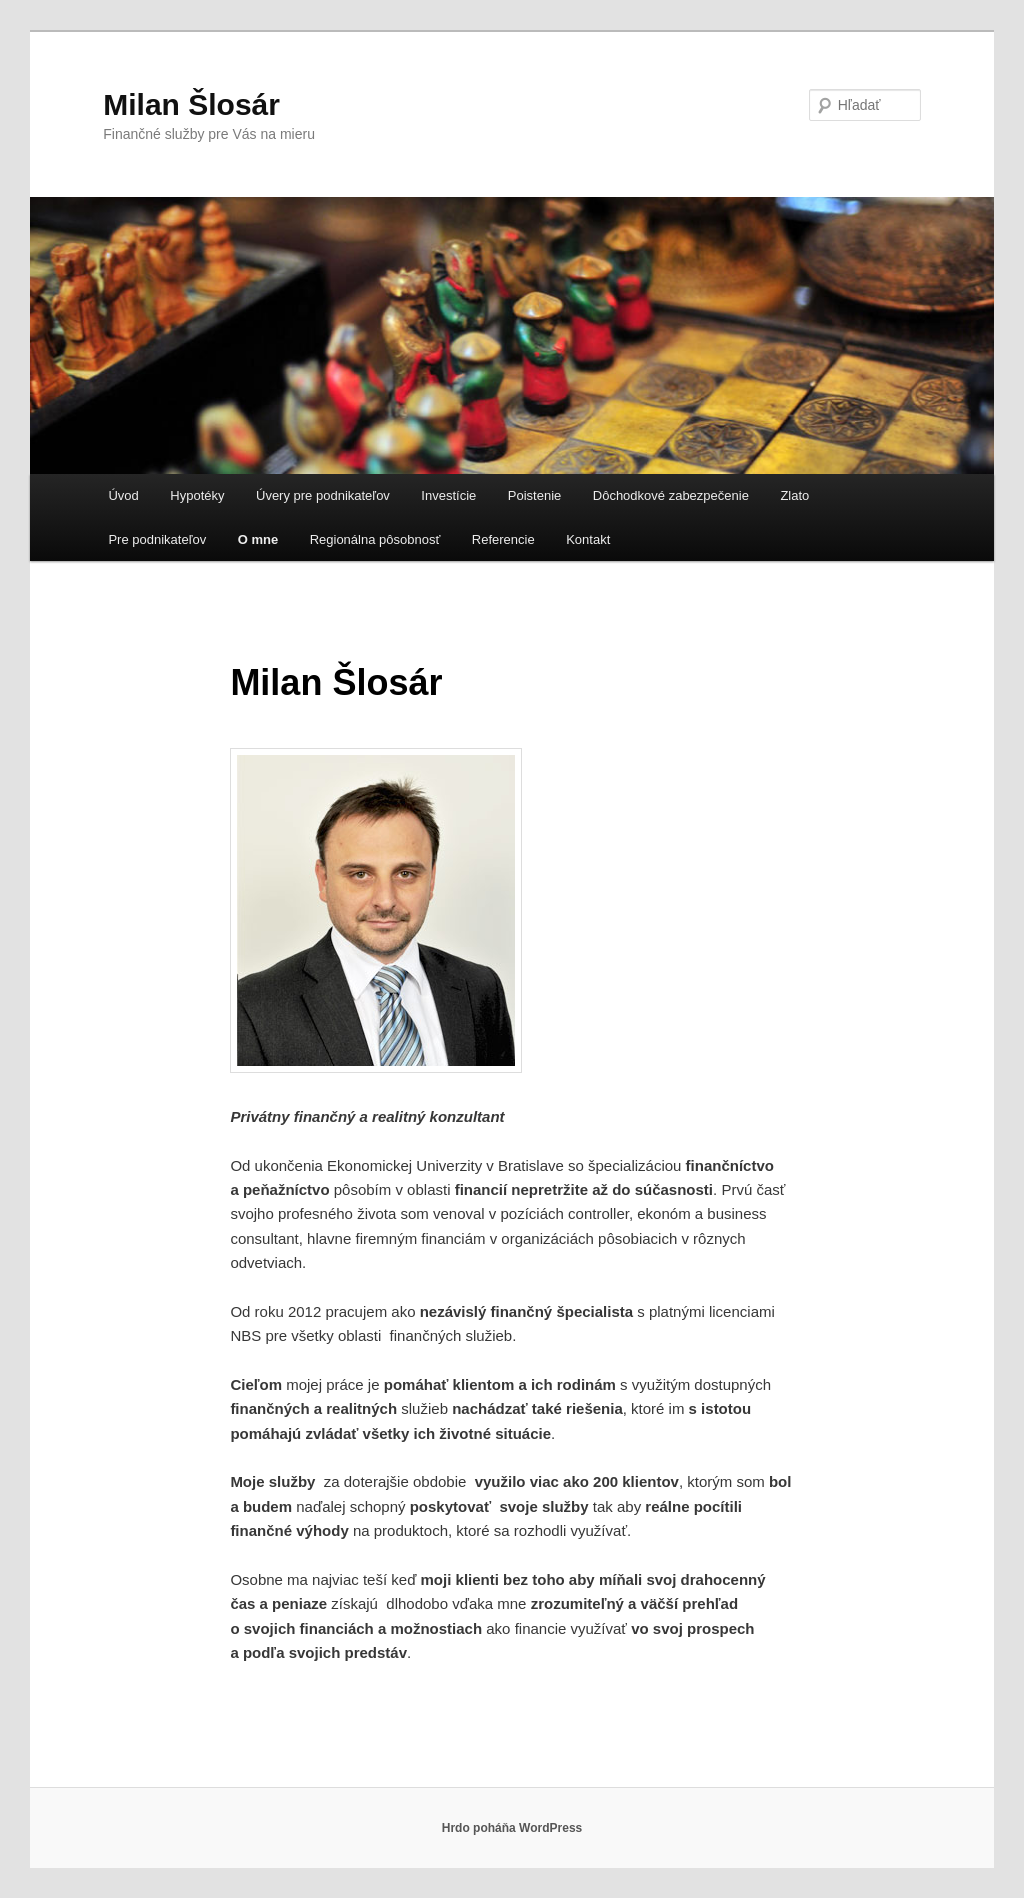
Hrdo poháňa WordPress (512, 1828)
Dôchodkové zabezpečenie (671, 495)
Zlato (794, 495)
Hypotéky (197, 495)
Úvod (123, 495)
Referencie (503, 539)
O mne (258, 539)
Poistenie (534, 495)
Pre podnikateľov (157, 539)
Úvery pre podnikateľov (323, 495)
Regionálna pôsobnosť (375, 539)
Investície (448, 495)
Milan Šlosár (191, 104)
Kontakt (588, 539)
